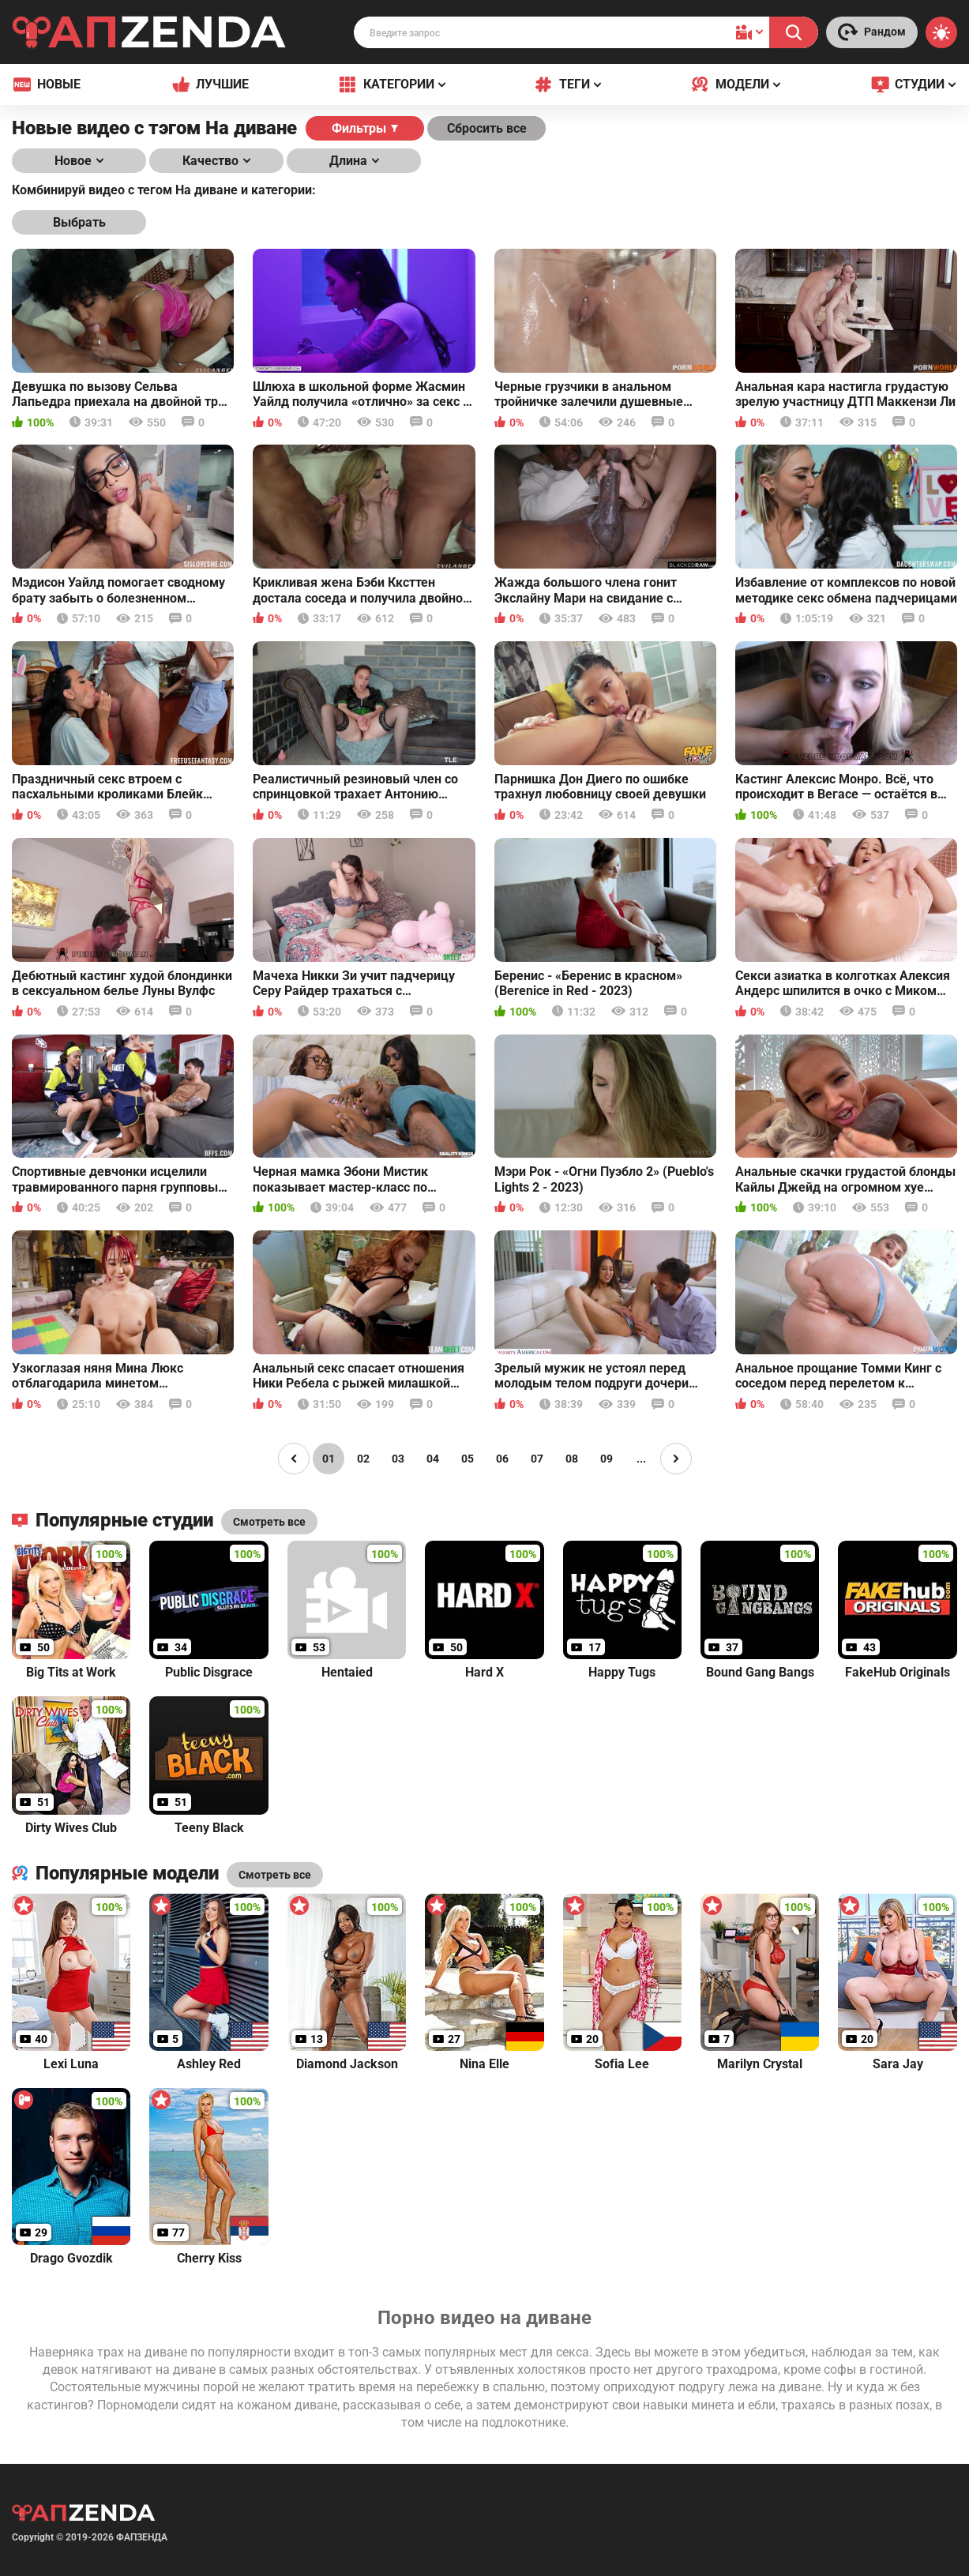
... (641, 1458)
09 (606, 1458)
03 (398, 1458)
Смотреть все (274, 1874)
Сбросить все (487, 128)
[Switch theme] (941, 32)
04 (432, 1458)
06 (502, 1458)
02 (363, 1458)
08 (571, 1458)
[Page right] (676, 1459)
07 (537, 1458)
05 (467, 1458)
